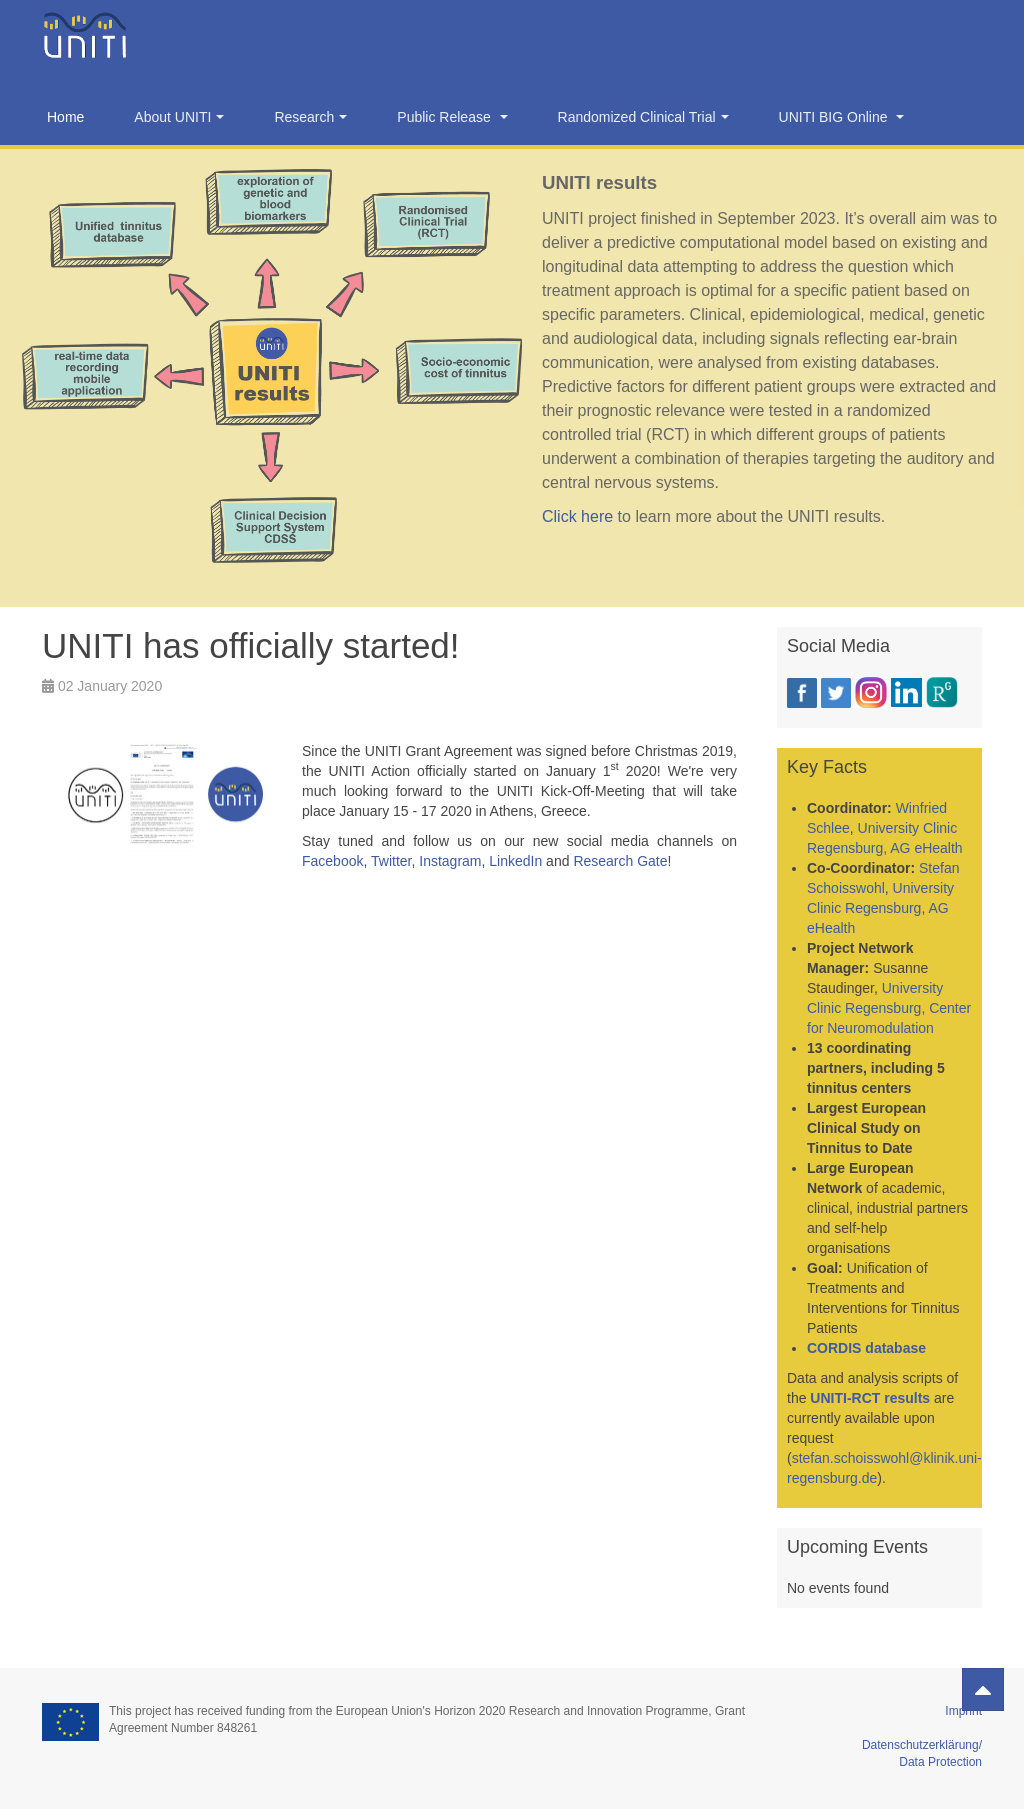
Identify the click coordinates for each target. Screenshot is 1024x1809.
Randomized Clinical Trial (643, 117)
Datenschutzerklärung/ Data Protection (922, 1745)
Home (65, 117)
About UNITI (179, 117)
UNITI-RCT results (870, 1398)
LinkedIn (515, 861)
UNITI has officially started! (251, 645)
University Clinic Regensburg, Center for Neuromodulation (889, 1008)
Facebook (332, 861)
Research (310, 117)
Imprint (963, 1711)
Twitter (391, 861)
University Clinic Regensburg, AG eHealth (880, 908)
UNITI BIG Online (842, 117)
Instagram (450, 861)
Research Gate (620, 861)
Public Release (452, 117)
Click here (577, 516)
